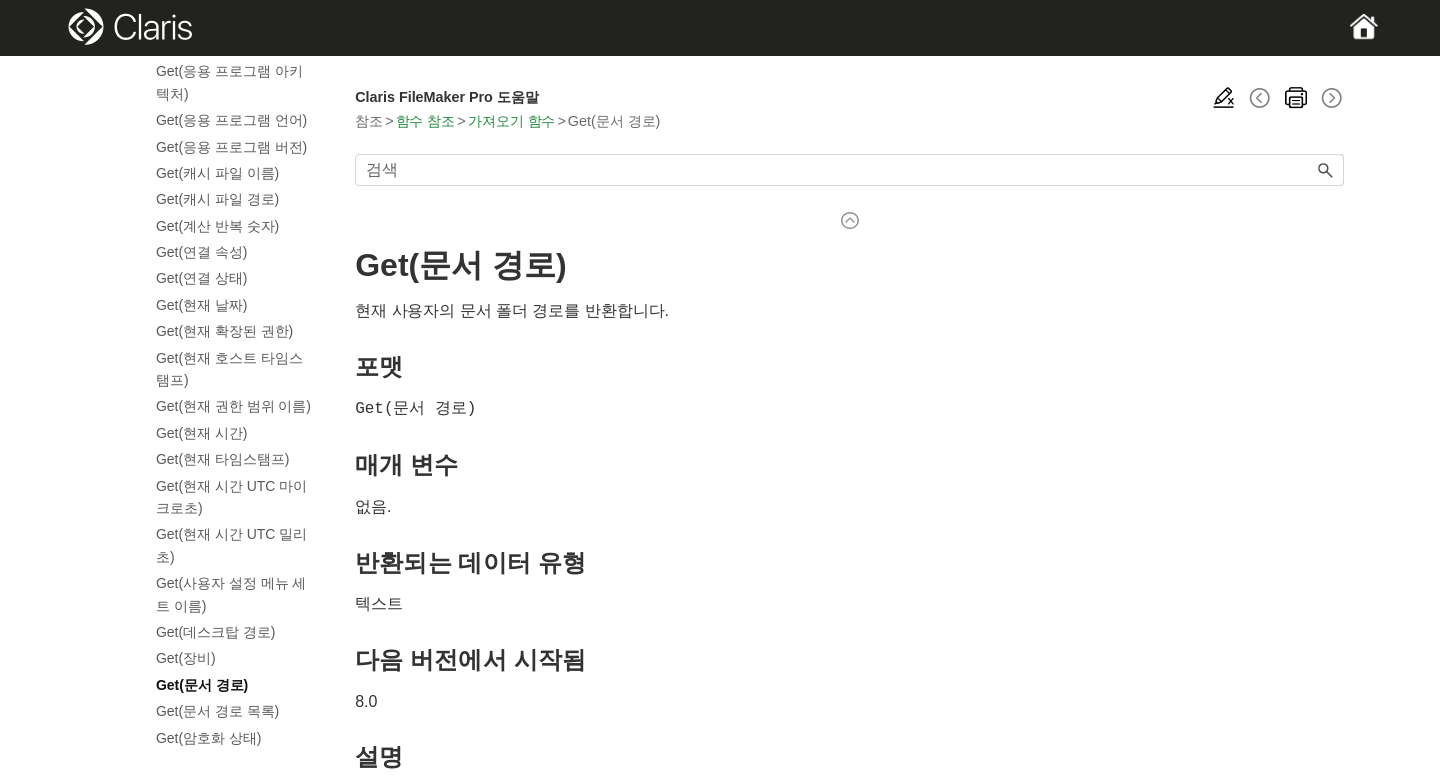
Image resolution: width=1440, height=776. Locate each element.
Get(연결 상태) (201, 278)
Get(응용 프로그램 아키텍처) (229, 82)
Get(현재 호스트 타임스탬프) (229, 369)
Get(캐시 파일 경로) (217, 199)
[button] (1326, 170)
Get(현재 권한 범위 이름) (233, 406)
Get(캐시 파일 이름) (217, 173)
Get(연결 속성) (201, 252)
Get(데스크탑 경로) (215, 632)
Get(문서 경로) (202, 685)
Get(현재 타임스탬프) (222, 459)
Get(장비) (186, 658)
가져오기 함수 (512, 121)
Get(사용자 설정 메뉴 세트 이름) (231, 594)
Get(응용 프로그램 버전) (231, 147)
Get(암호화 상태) (208, 738)
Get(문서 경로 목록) (217, 711)
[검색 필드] (849, 170)
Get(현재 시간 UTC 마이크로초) (231, 497)
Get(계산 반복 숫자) (217, 226)
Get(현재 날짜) (201, 305)
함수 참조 (426, 121)
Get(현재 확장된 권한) (224, 331)
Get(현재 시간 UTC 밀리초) (231, 545)
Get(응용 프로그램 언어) (231, 120)
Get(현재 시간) (201, 433)
